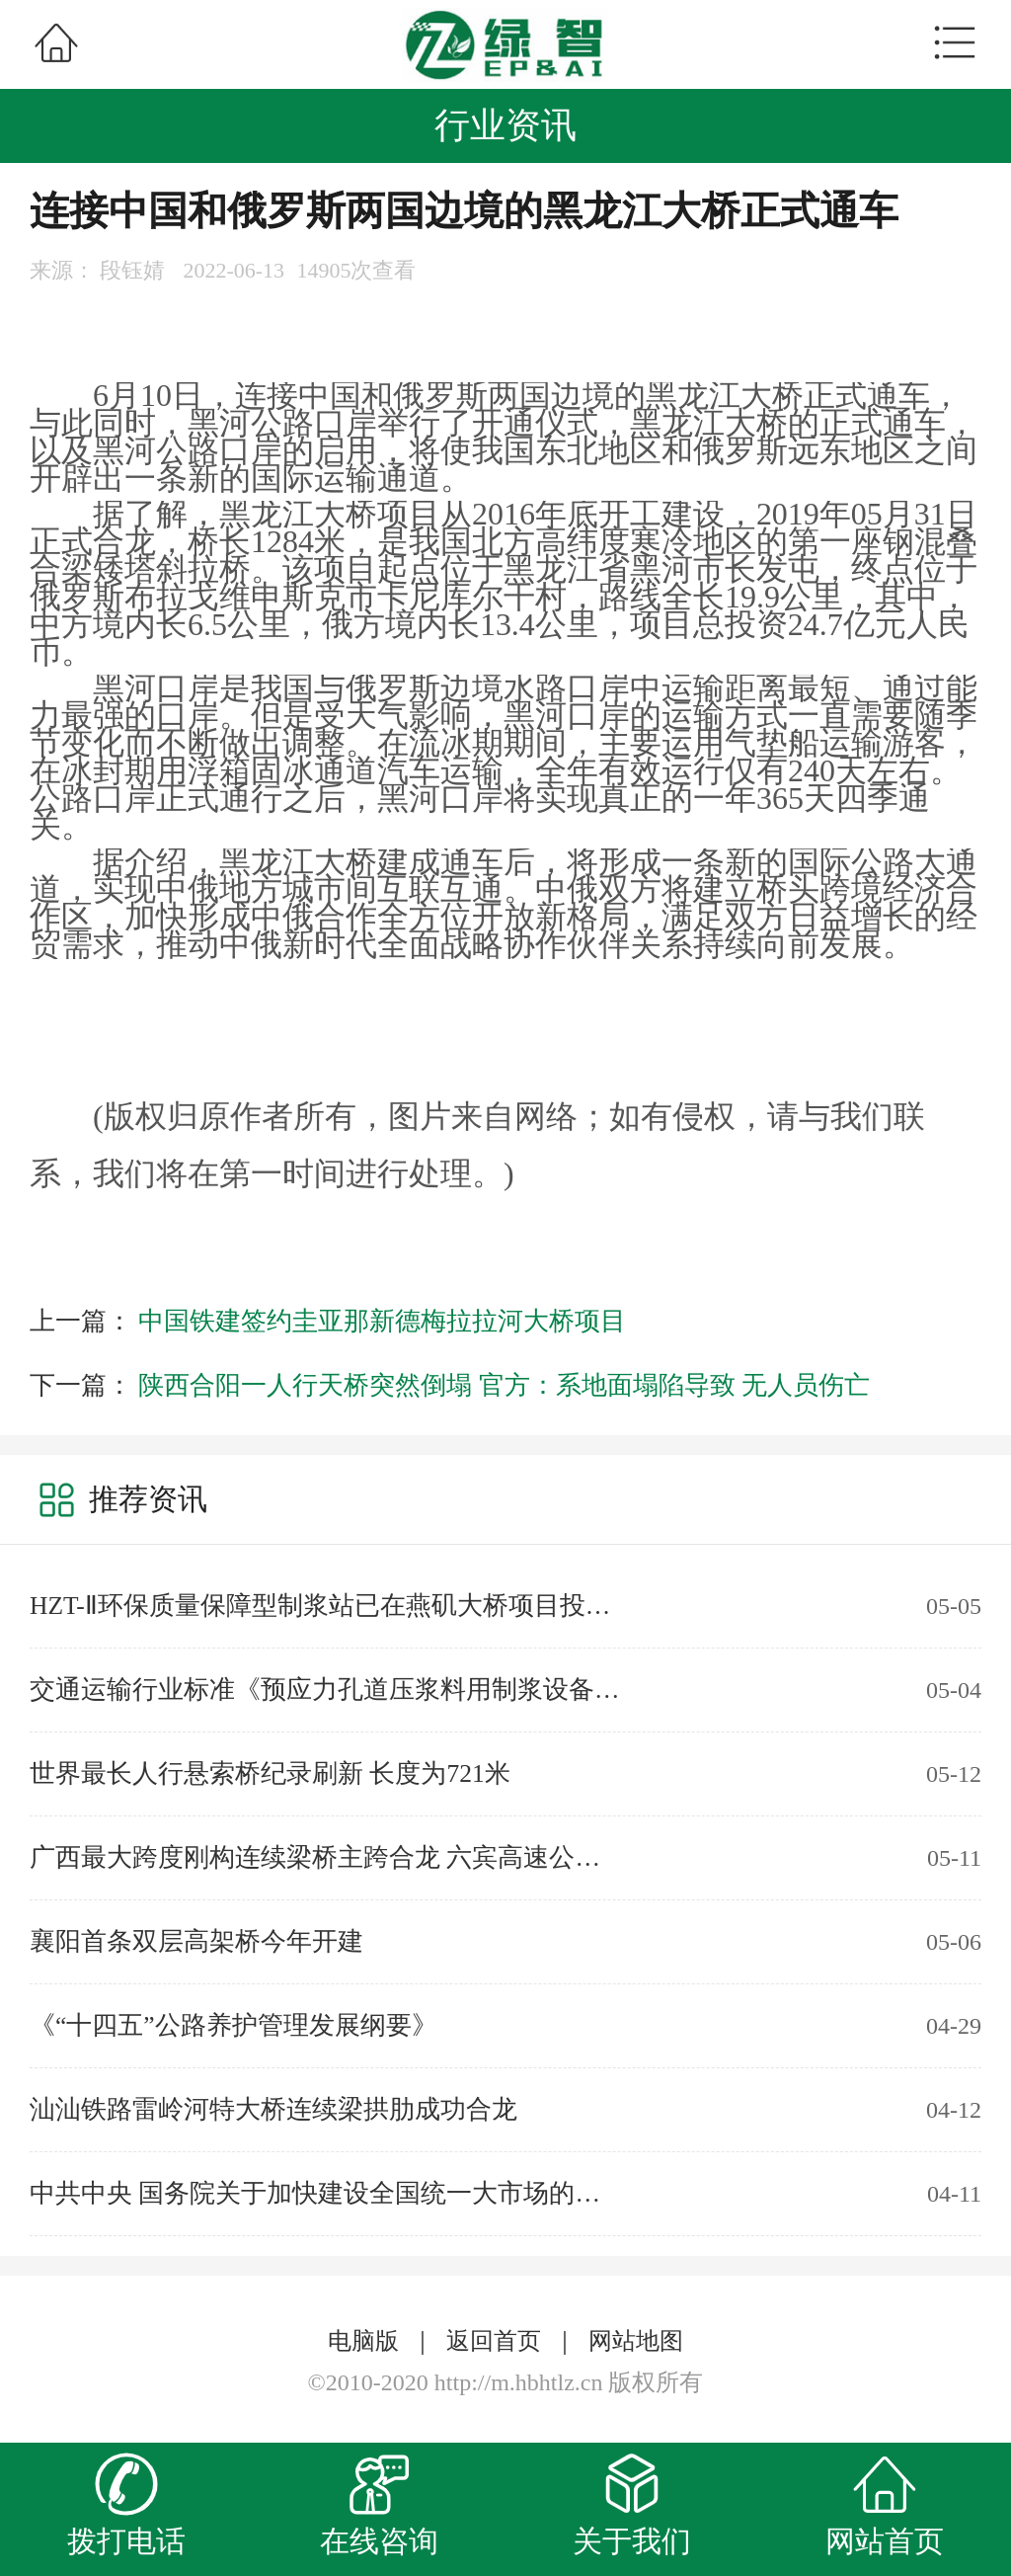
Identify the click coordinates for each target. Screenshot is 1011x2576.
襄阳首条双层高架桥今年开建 (196, 1941)
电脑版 (363, 2341)
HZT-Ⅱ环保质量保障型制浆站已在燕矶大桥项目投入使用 (326, 1605)
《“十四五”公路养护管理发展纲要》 (233, 2025)
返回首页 (493, 2341)
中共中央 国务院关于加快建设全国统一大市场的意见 (326, 2193)
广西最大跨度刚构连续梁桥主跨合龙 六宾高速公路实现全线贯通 (326, 1857)
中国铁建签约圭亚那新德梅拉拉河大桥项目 (382, 1321)
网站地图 (635, 2341)
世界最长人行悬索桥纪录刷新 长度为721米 (270, 1773)
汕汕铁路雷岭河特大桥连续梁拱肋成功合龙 (273, 2109)
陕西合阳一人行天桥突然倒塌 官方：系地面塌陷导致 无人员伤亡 (504, 1385)
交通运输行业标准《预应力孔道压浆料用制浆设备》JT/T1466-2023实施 (326, 1689)
